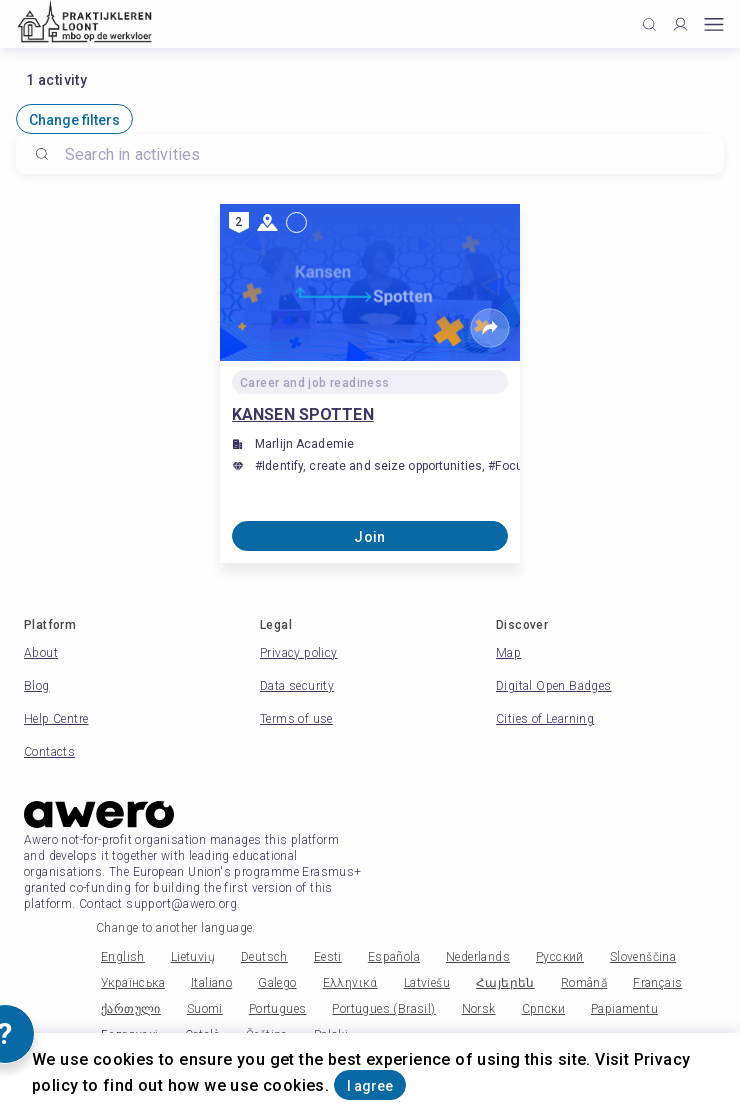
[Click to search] (649, 24)
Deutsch (264, 957)
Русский (560, 957)
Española (394, 957)
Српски (543, 1009)
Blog (37, 686)
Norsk (479, 1009)
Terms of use (296, 719)
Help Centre (56, 719)
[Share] (490, 328)
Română (584, 983)
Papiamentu (624, 1009)
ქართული (131, 1009)
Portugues (278, 1009)
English (123, 957)
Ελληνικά (350, 983)
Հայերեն (505, 983)
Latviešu (427, 983)
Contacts (49, 752)
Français (657, 983)
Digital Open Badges (554, 686)
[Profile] (680, 24)
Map (508, 653)
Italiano (211, 983)
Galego (277, 983)
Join (370, 537)
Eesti (328, 957)
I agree (370, 1086)
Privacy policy (299, 653)
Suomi (205, 1009)
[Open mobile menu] (714, 24)
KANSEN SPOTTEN (303, 414)
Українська (133, 983)
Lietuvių (193, 957)
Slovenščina (643, 957)
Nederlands (478, 957)
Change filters (74, 120)
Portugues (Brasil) (383, 1009)
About (41, 653)
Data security (297, 686)
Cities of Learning (545, 719)
